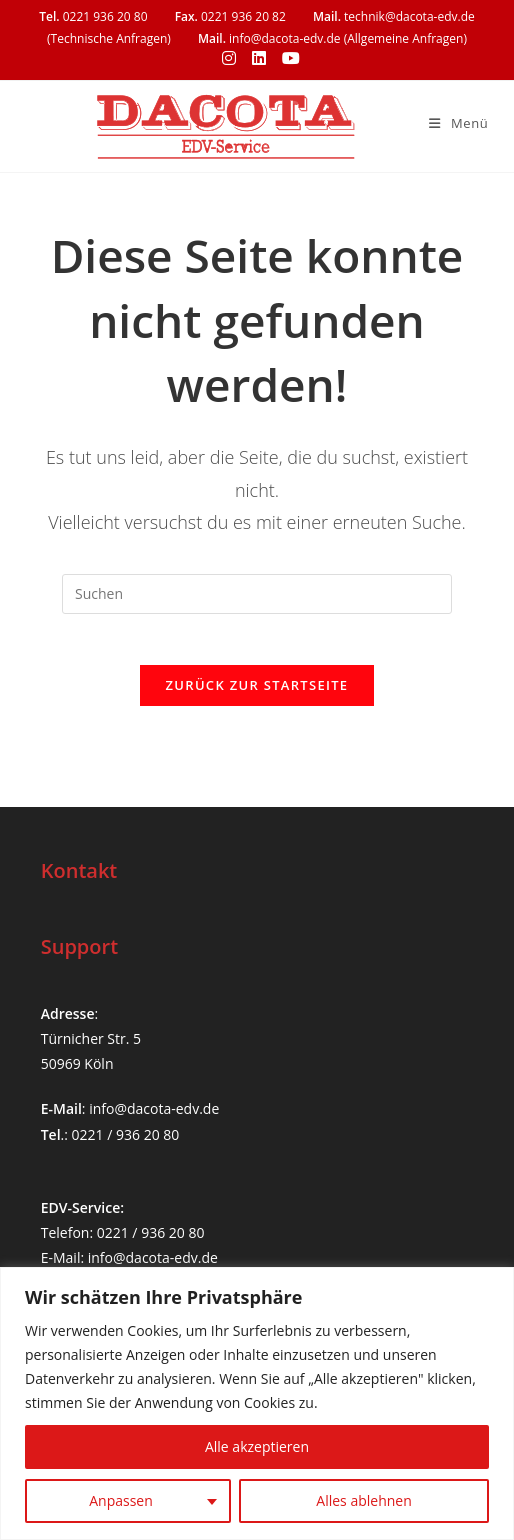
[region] (257, 1403)
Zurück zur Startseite (257, 695)
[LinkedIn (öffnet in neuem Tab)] (259, 58)
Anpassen (121, 1500)
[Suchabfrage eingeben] (257, 594)
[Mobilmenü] (458, 123)
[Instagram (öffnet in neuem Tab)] (229, 58)
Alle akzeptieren (257, 1446)
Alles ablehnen (363, 1500)
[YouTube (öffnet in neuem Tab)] (287, 58)
